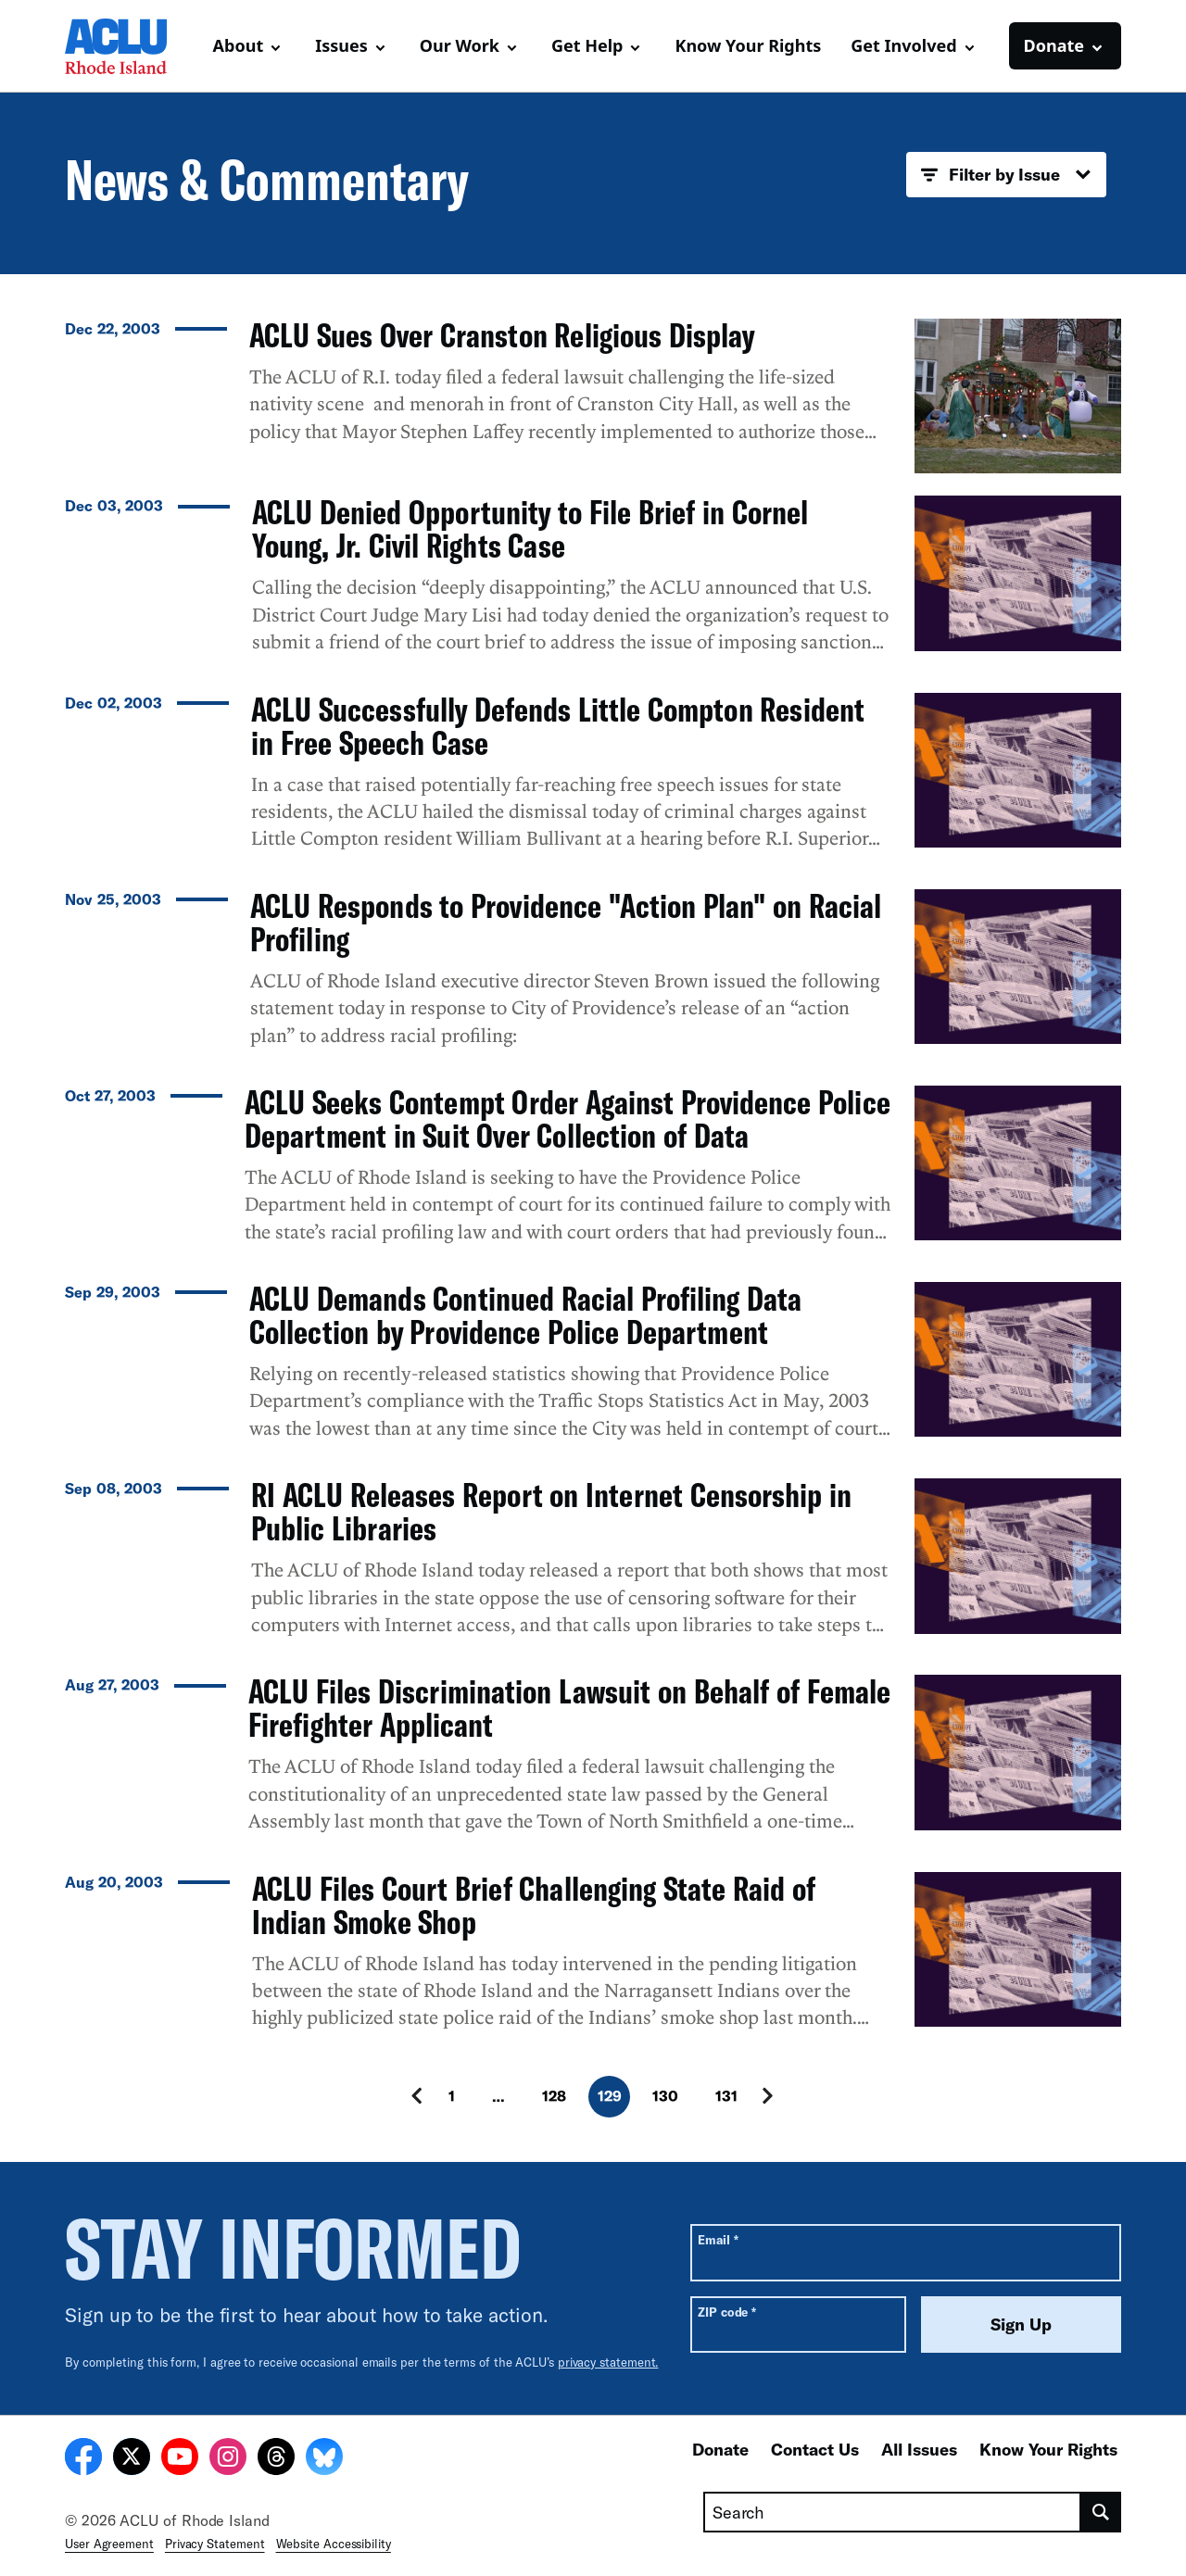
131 (726, 2096)
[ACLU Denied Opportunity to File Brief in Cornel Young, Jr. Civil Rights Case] (593, 583)
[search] (1101, 2512)
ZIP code (727, 2311)
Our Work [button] (459, 45)
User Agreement (109, 2543)
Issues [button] (341, 45)
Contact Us (815, 2449)
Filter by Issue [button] (1006, 175)
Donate (720, 2449)
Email (718, 2239)
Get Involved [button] (903, 45)
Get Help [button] (587, 45)
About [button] (238, 45)
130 (665, 2096)
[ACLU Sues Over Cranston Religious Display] (593, 396)
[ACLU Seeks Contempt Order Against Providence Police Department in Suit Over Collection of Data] (593, 1173)
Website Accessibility (333, 2543)
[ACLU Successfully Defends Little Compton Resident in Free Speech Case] (593, 780)
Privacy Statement (215, 2543)
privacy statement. (608, 2362)
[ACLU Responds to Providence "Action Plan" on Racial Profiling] (593, 976)
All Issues (919, 2449)
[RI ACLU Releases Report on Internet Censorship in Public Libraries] (593, 1565)
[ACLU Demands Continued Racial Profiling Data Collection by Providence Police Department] (593, 1369)
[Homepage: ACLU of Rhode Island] (130, 46)
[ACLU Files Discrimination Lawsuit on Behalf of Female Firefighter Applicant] (593, 1762)
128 (554, 2096)
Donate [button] (1054, 45)
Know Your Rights (748, 45)
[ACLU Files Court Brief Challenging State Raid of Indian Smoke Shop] (593, 1959)
